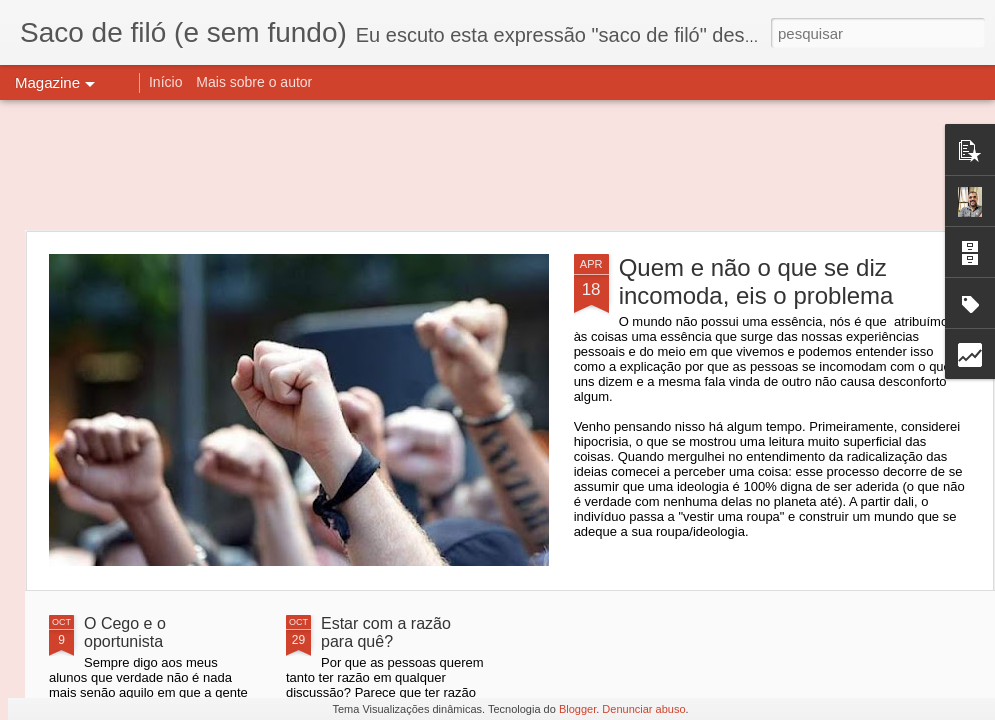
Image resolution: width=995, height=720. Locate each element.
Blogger (577, 709)
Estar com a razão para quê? (386, 632)
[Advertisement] (497, 165)
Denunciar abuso (643, 709)
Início (165, 82)
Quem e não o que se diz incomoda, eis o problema (756, 281)
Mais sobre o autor (254, 82)
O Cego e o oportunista (125, 632)
